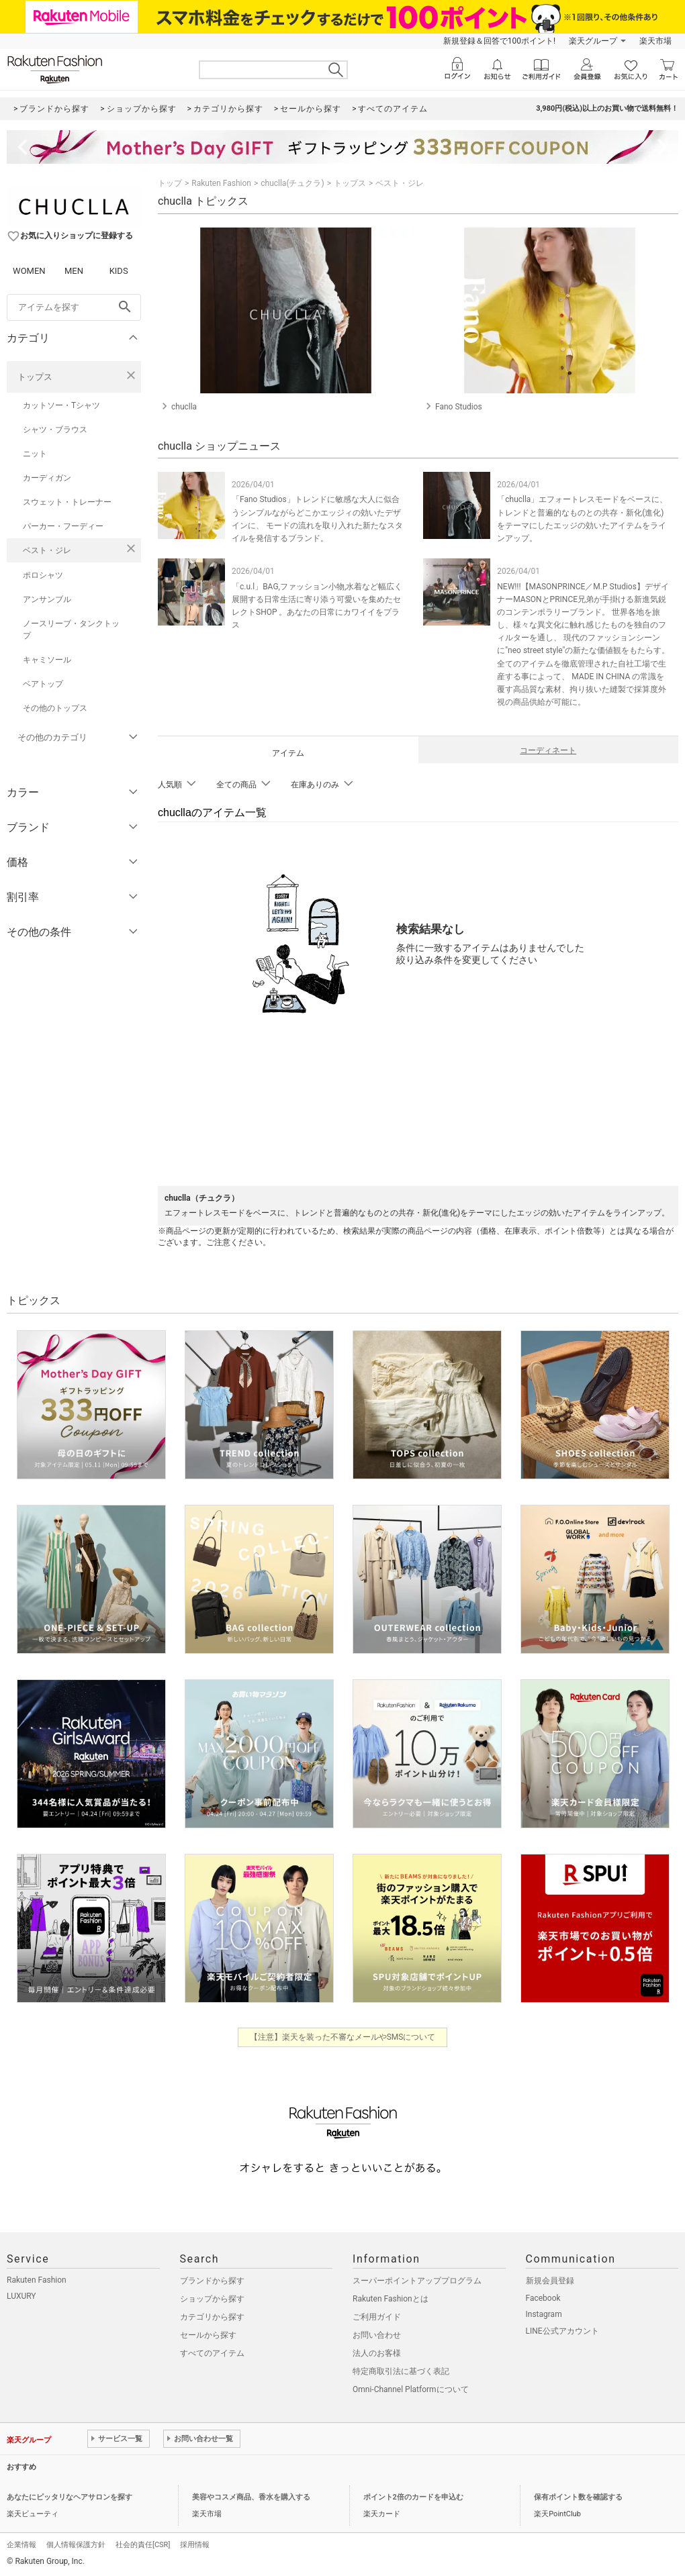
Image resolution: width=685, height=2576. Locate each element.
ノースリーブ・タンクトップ (71, 629)
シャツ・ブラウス (55, 429)
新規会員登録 (550, 2280)
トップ (170, 183)
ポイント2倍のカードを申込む (413, 2497)
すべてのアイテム (212, 2353)
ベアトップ (43, 684)
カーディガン (47, 478)
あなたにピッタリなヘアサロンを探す (69, 2497)
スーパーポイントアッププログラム (417, 2280)
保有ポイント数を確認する (578, 2497)
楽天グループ (593, 41)
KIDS (118, 271)
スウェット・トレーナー (67, 502)
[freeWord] (74, 307)
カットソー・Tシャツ (61, 405)
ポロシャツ (43, 575)
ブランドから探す (212, 2280)
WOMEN (29, 271)
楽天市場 (655, 41)
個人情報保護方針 (75, 2544)
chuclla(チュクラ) (292, 183)
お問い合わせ (377, 2335)
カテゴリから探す (212, 2317)
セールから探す (208, 2335)
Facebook (543, 2298)
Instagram (544, 2314)
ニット (35, 453)
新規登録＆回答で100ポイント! (499, 41)
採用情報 (195, 2544)
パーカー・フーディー (63, 526)
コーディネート (548, 750)
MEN (73, 271)
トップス (34, 377)
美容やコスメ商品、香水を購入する (251, 2497)
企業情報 (21, 2544)
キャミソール (47, 659)
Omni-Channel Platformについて (411, 2389)
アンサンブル (47, 599)
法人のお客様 (377, 2353)
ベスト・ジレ (47, 550)
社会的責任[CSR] (143, 2544)
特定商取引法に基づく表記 (401, 2371)
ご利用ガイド (377, 2317)
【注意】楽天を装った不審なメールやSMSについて (343, 2037)
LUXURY (21, 2296)
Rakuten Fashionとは (390, 2298)
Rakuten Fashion (221, 183)
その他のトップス (55, 708)
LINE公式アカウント (562, 2331)
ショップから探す (212, 2298)
